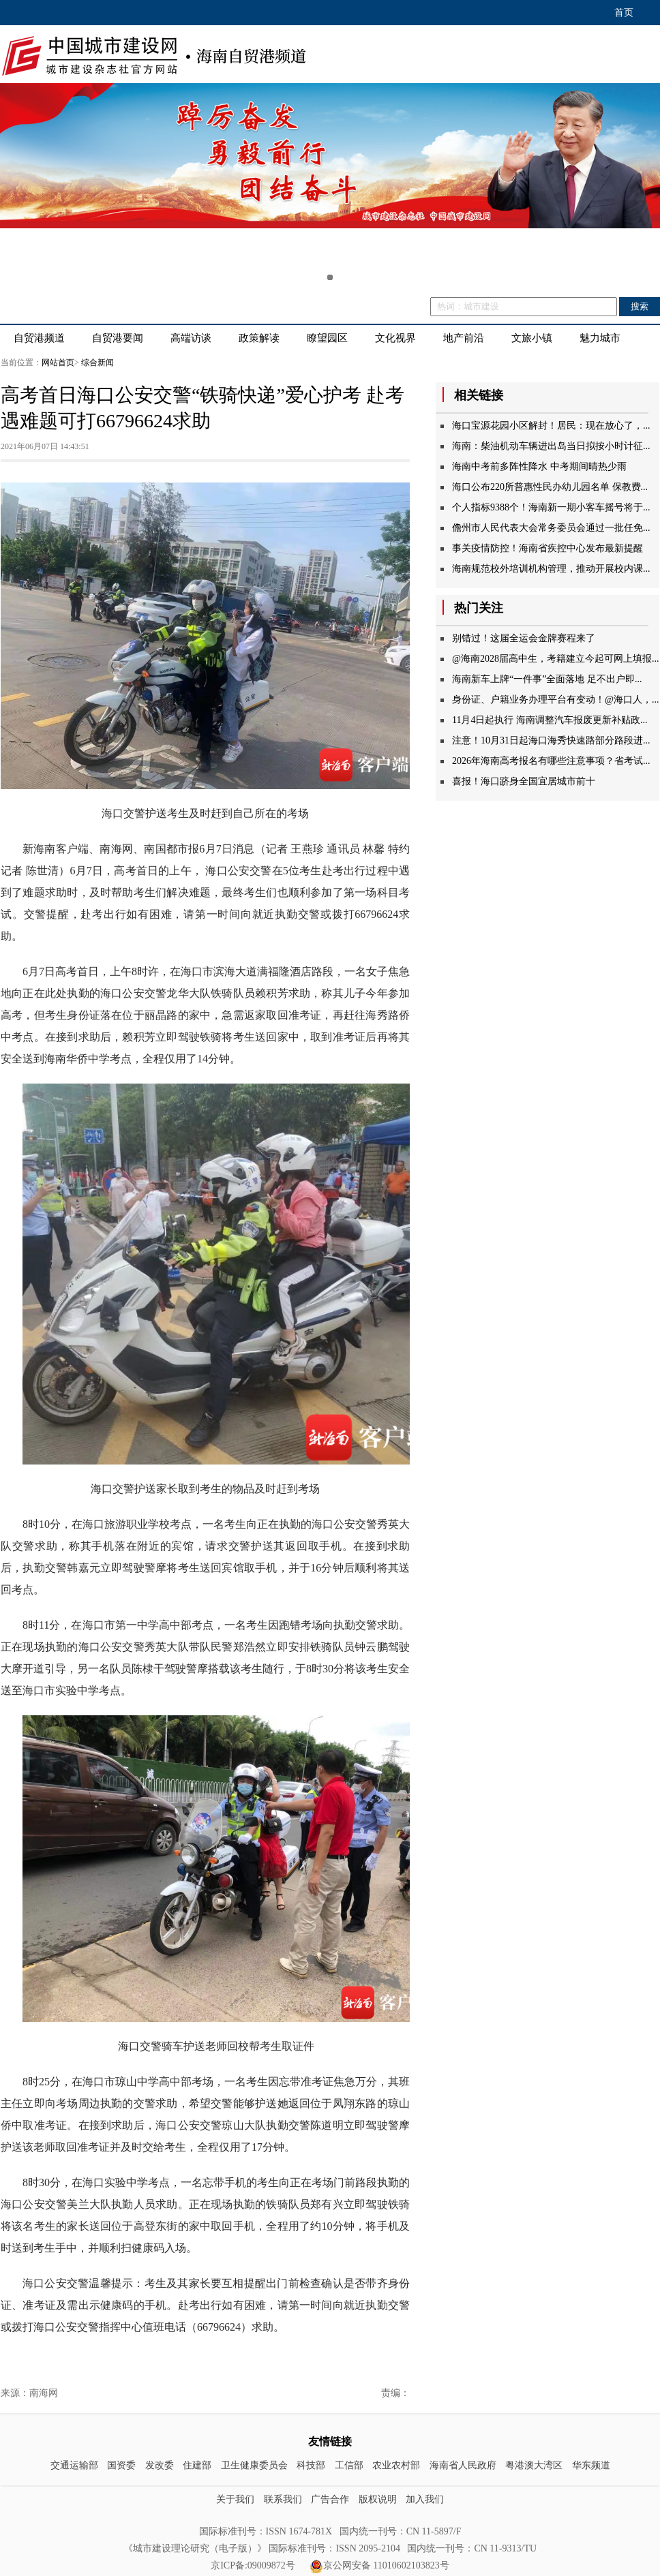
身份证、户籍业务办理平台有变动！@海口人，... (555, 699)
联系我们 (283, 2499)
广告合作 (330, 2499)
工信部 (349, 2465)
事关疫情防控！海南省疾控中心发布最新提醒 (547, 548)
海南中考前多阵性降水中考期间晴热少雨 (539, 466)
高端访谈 (190, 338)
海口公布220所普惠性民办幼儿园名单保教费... (550, 487)
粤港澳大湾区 (533, 2465)
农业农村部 (396, 2465)
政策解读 (259, 338)
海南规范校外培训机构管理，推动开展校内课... (551, 569)
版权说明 (378, 2499)
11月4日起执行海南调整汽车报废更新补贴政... (549, 720)
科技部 (311, 2465)
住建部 (197, 2465)
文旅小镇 (531, 338)
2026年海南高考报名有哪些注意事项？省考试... (551, 761)
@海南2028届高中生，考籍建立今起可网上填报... (555, 659)
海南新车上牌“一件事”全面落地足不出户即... (547, 679)
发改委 (159, 2465)
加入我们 (425, 2499)
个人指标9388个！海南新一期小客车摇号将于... (551, 507)
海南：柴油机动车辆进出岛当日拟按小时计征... (551, 446)
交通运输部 (74, 2465)
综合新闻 (97, 362)
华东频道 (591, 2465)
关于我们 (235, 2499)
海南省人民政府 (463, 2465)
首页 (623, 12)
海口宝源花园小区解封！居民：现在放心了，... (551, 425)
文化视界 (395, 338)
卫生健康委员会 (254, 2465)
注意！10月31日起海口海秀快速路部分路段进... (551, 740)
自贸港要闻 (117, 338)
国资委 (121, 2465)
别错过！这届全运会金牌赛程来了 (523, 638)
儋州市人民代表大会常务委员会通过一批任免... (551, 528)
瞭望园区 (327, 338)
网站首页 (58, 362)
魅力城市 (600, 338)
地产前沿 (463, 338)
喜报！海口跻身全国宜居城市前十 (523, 781)
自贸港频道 (39, 338)
